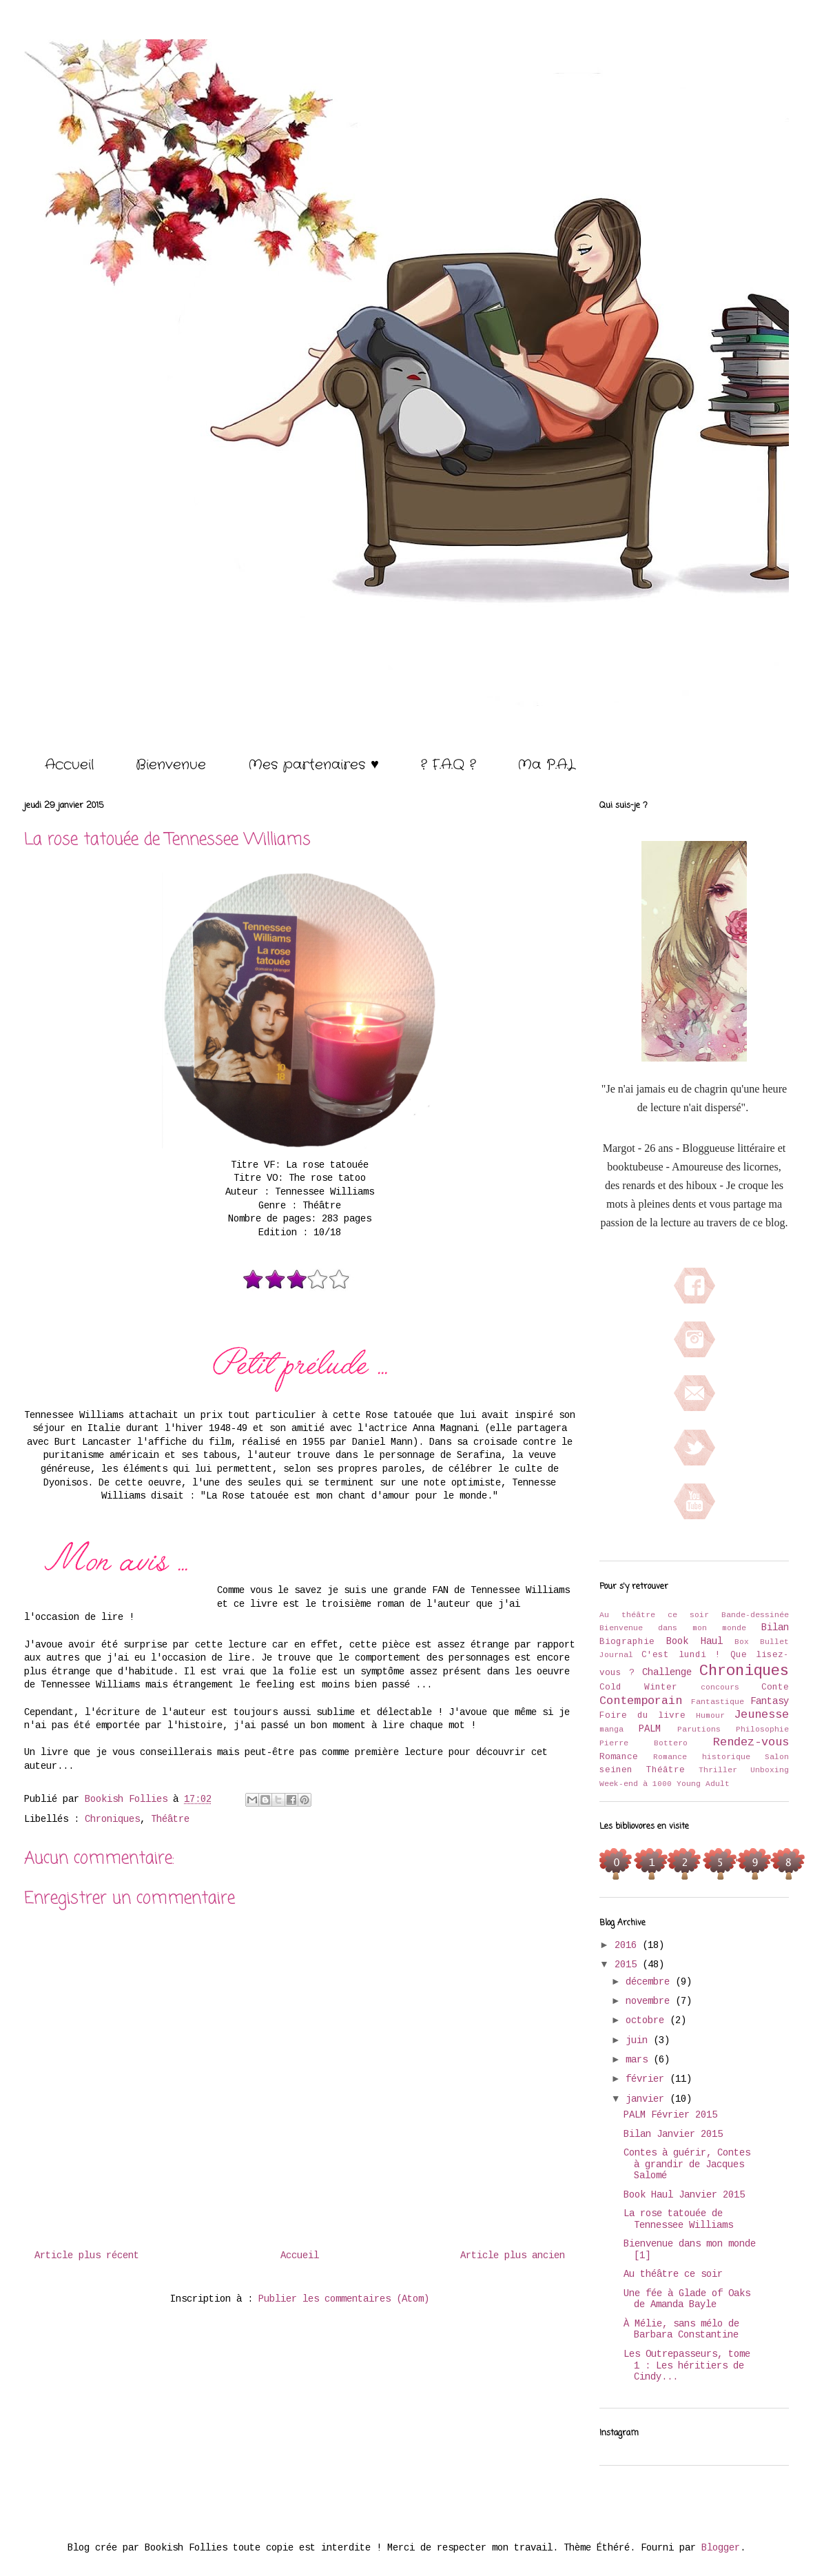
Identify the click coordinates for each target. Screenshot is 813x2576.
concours (720, 1687)
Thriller (718, 1770)
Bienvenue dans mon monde (672, 1628)
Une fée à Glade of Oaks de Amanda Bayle (687, 2299)
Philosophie (762, 1729)
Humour (710, 1716)
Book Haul (694, 1641)
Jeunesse (761, 1714)
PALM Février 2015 (670, 2114)
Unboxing (769, 1770)
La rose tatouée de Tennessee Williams (678, 2219)
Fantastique (717, 1702)
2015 (628, 1964)
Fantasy (769, 1701)
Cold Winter (638, 1687)
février (648, 2079)
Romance (618, 1757)
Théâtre (170, 1819)
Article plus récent (86, 2255)
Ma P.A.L (546, 765)
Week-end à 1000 (635, 1784)
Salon (777, 1757)
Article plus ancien (512, 2255)
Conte (775, 1687)
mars (639, 2059)
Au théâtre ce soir (654, 1615)
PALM (650, 1728)
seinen (615, 1770)
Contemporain (640, 1700)
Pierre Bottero (643, 1743)
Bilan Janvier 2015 (673, 2134)
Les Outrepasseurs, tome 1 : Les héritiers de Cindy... (687, 2366)
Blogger (720, 2547)
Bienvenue (171, 765)
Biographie (627, 1642)
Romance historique (701, 1757)
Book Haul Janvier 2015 (684, 2194)
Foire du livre (642, 1716)
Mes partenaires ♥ (313, 765)
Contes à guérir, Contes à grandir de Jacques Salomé (687, 2164)
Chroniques (112, 1819)
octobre (648, 2020)
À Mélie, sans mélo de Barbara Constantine (681, 2329)
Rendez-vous (751, 1742)
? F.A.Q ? (448, 765)
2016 (628, 1945)
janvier (648, 2099)
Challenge (667, 1672)
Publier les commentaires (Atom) (343, 2298)
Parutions (699, 1729)
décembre (650, 1981)
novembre (650, 2001)
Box (741, 1642)
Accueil (69, 765)
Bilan (775, 1627)
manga (611, 1729)
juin (639, 2040)
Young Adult (703, 1784)
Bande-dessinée (755, 1615)
